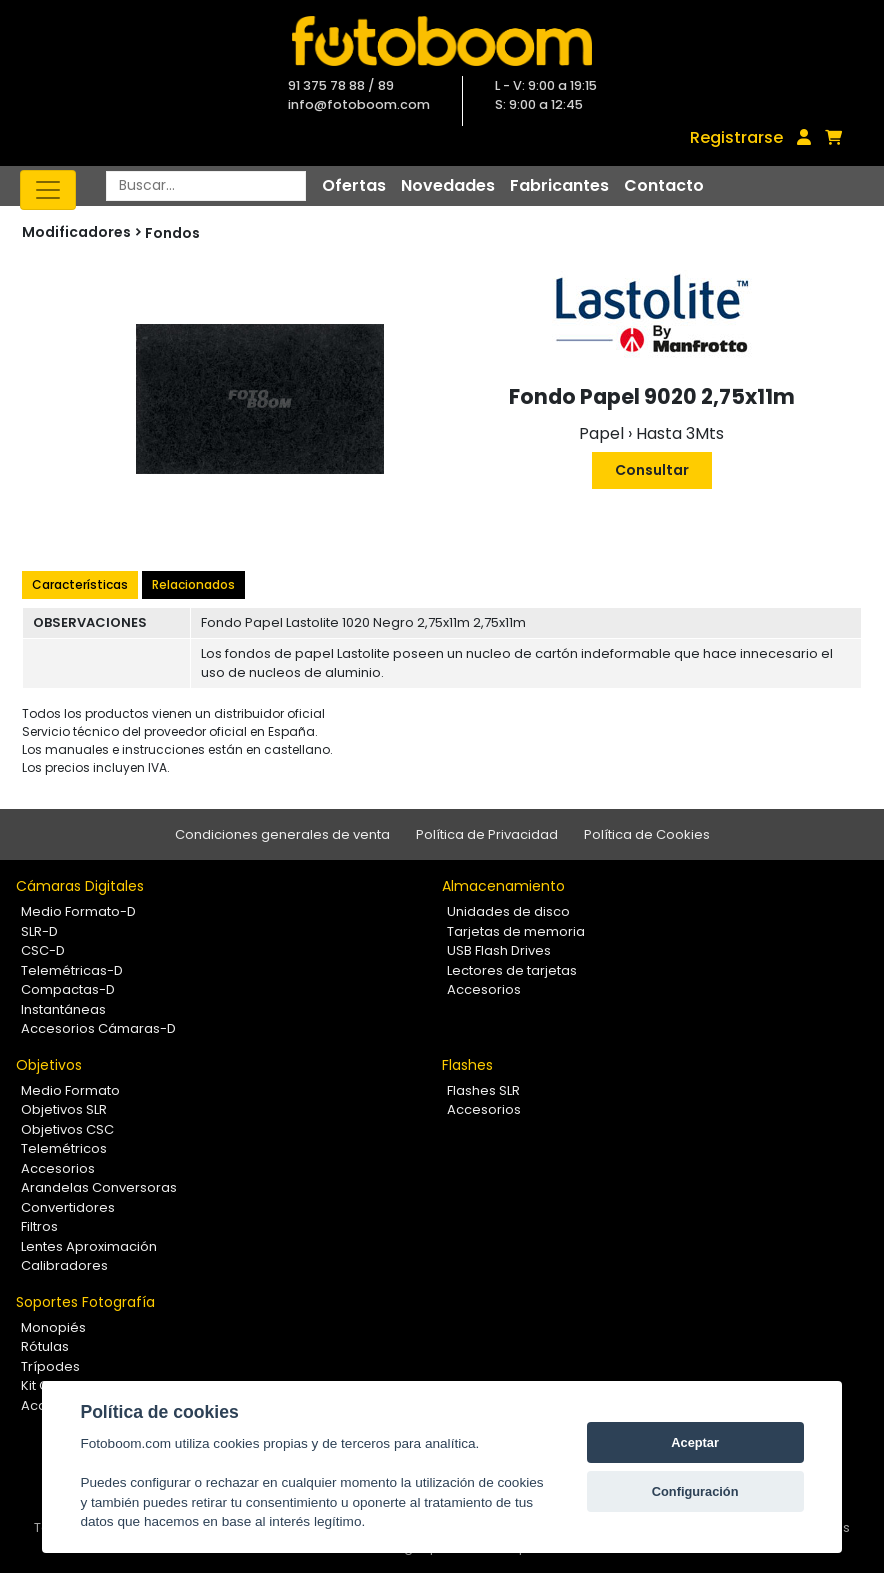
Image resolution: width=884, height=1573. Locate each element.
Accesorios (484, 989)
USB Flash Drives (499, 950)
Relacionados (193, 584)
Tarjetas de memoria (516, 931)
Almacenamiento (503, 886)
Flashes (467, 1065)
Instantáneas (63, 1009)
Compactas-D (68, 989)
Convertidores (68, 1207)
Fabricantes (559, 185)
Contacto (664, 185)
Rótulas (45, 1346)
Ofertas (354, 185)
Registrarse (736, 137)
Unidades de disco (508, 911)
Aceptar (695, 1442)
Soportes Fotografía (85, 1302)
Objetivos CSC (67, 1129)
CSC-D (43, 950)
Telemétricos (64, 1148)
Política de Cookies (647, 834)
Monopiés (53, 1327)
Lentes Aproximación (89, 1246)
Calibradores (64, 1265)
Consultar (652, 470)
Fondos (172, 233)
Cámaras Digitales (80, 886)
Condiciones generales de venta (282, 834)
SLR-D (39, 931)
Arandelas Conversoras (99, 1187)
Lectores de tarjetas (512, 970)
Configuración (695, 1491)
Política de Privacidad (487, 834)
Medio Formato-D (78, 911)
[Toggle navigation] (48, 190)
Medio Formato (70, 1090)
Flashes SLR (483, 1090)
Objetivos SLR (64, 1109)
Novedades (448, 185)
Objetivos (49, 1065)
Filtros (39, 1226)
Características (80, 584)
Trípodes (50, 1366)
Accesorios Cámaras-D (98, 1028)
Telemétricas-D (72, 970)
